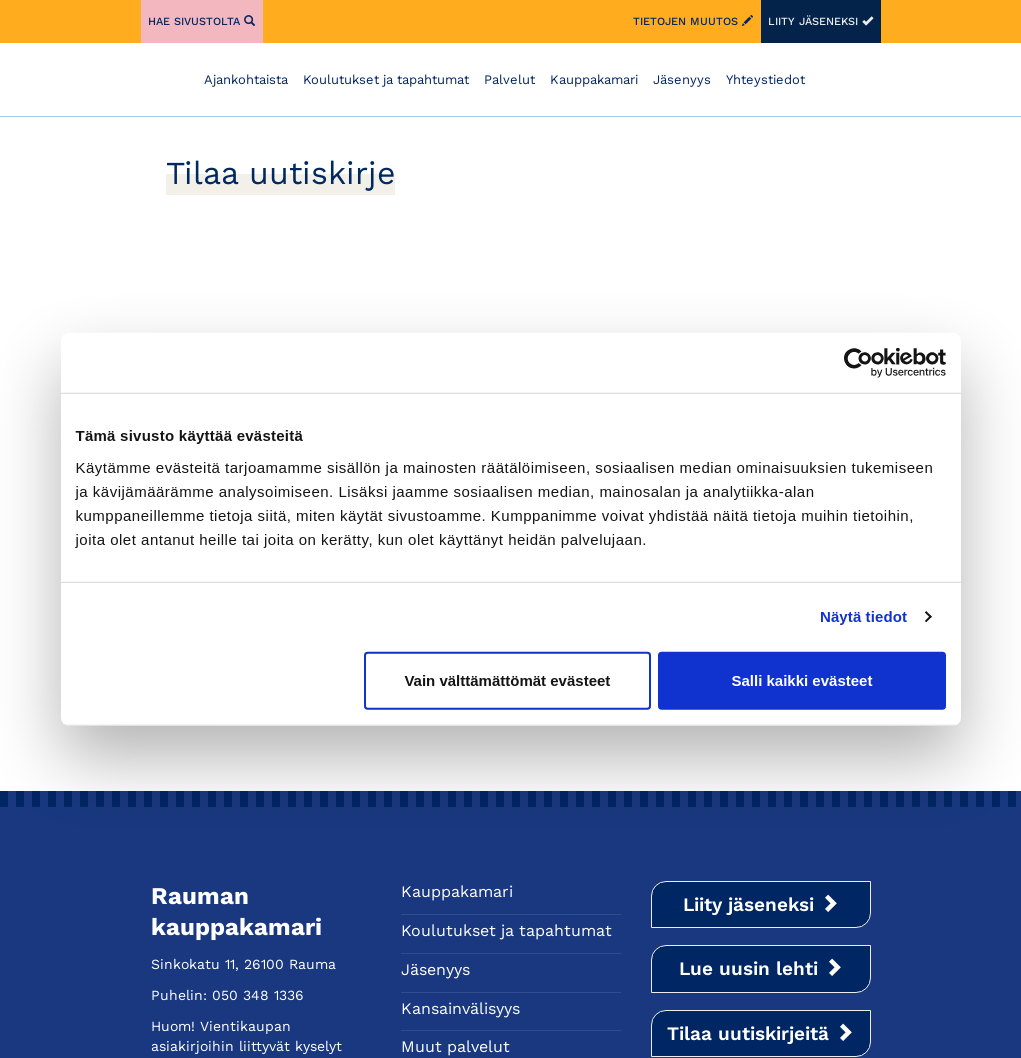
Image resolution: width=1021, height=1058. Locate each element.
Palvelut (509, 79)
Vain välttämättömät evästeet (507, 679)
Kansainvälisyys (460, 1008)
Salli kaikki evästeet (801, 679)
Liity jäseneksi (820, 21)
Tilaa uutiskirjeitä (760, 1033)
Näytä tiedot (863, 616)
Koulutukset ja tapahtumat (386, 79)
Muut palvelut (455, 1046)
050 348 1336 (258, 995)
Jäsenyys (682, 79)
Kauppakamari (594, 79)
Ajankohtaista (246, 79)
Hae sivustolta (201, 21)
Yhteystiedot (765, 79)
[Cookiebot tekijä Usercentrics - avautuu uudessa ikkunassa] (858, 363)
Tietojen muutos (693, 21)
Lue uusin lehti (761, 968)
